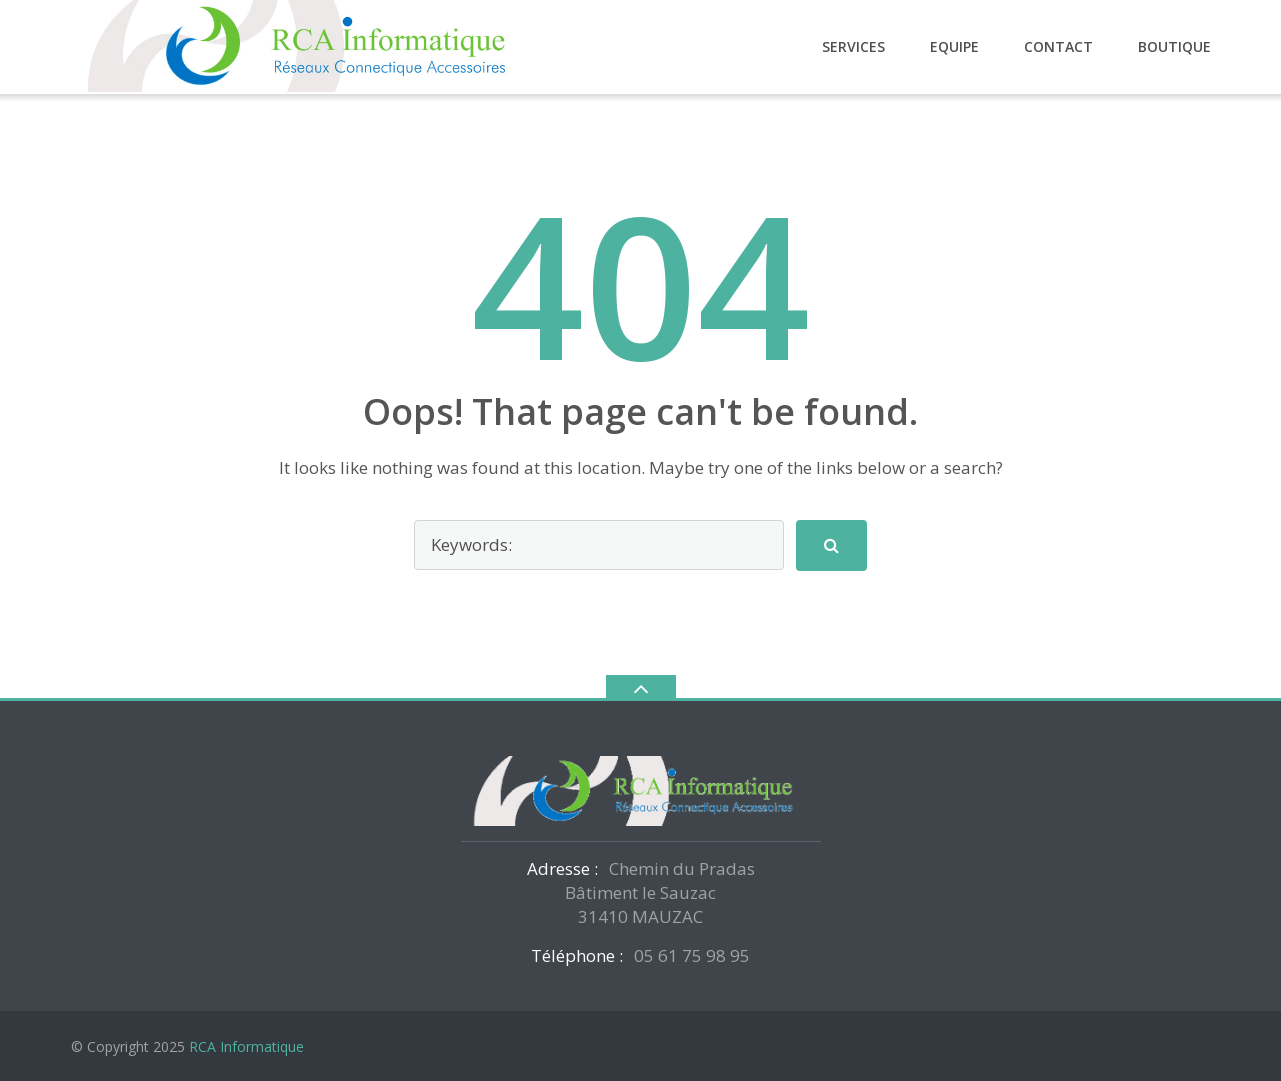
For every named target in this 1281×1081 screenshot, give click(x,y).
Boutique (1174, 46)
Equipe (954, 46)
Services (853, 46)
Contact (1058, 46)
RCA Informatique (246, 1046)
